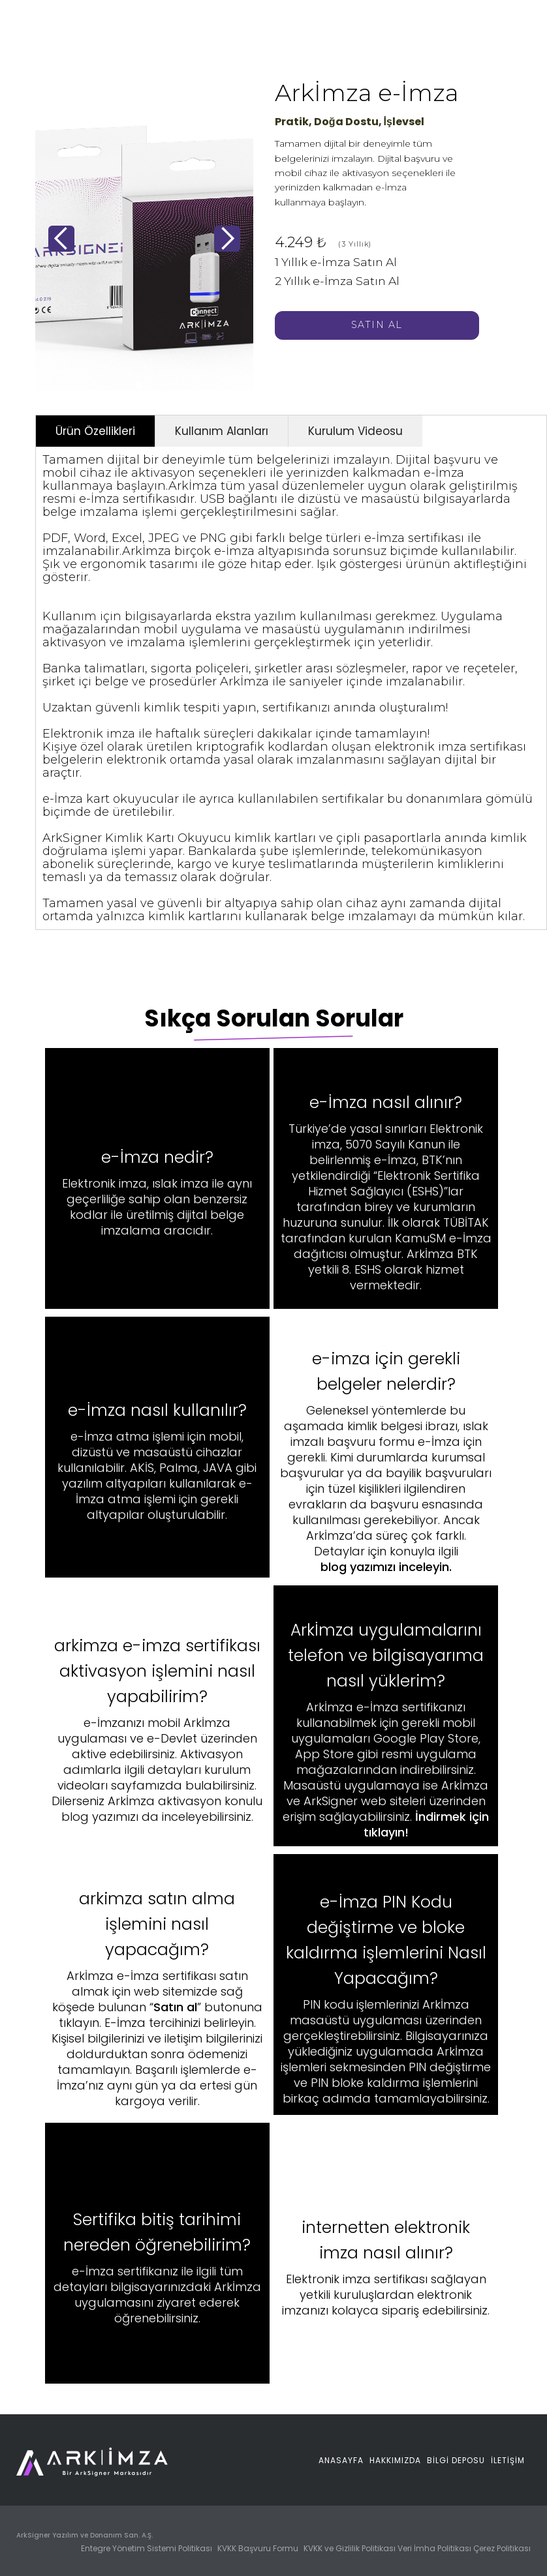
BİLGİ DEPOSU (456, 2460)
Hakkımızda (395, 2460)
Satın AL (377, 325)
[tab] (95, 431)
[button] (61, 239)
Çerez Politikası (502, 2548)
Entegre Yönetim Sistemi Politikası (147, 2548)
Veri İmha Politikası (434, 2548)
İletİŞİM (508, 2460)
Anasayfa (341, 2460)
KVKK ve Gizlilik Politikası (350, 2548)
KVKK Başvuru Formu (258, 2548)
